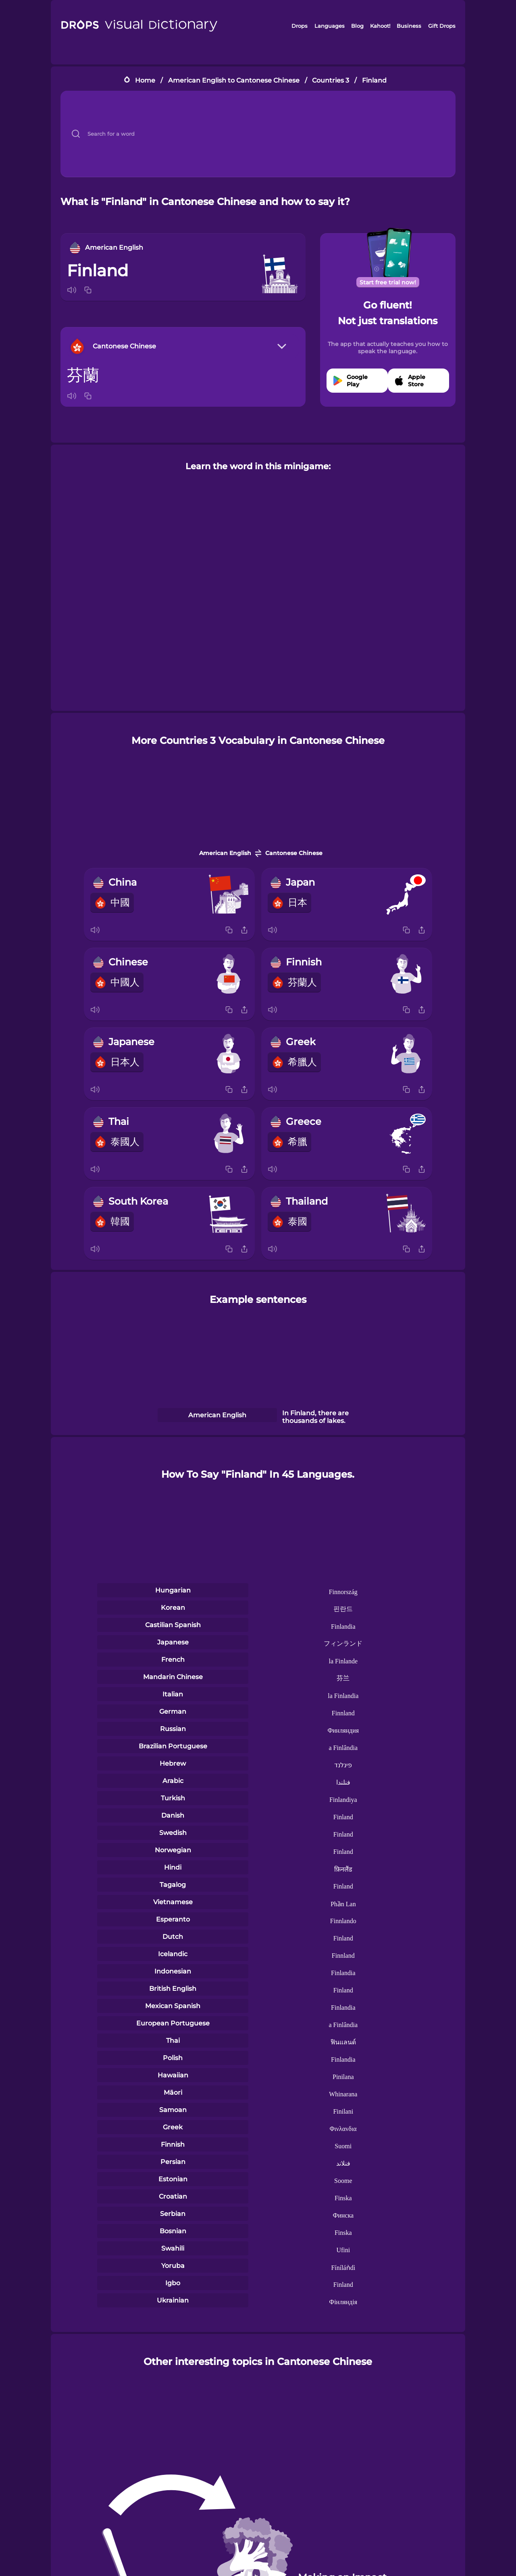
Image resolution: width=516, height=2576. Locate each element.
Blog (357, 26)
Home (145, 80)
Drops (299, 26)
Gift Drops (442, 26)
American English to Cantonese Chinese (234, 80)
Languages (329, 26)
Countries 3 (330, 80)
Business (409, 26)
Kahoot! (380, 26)
